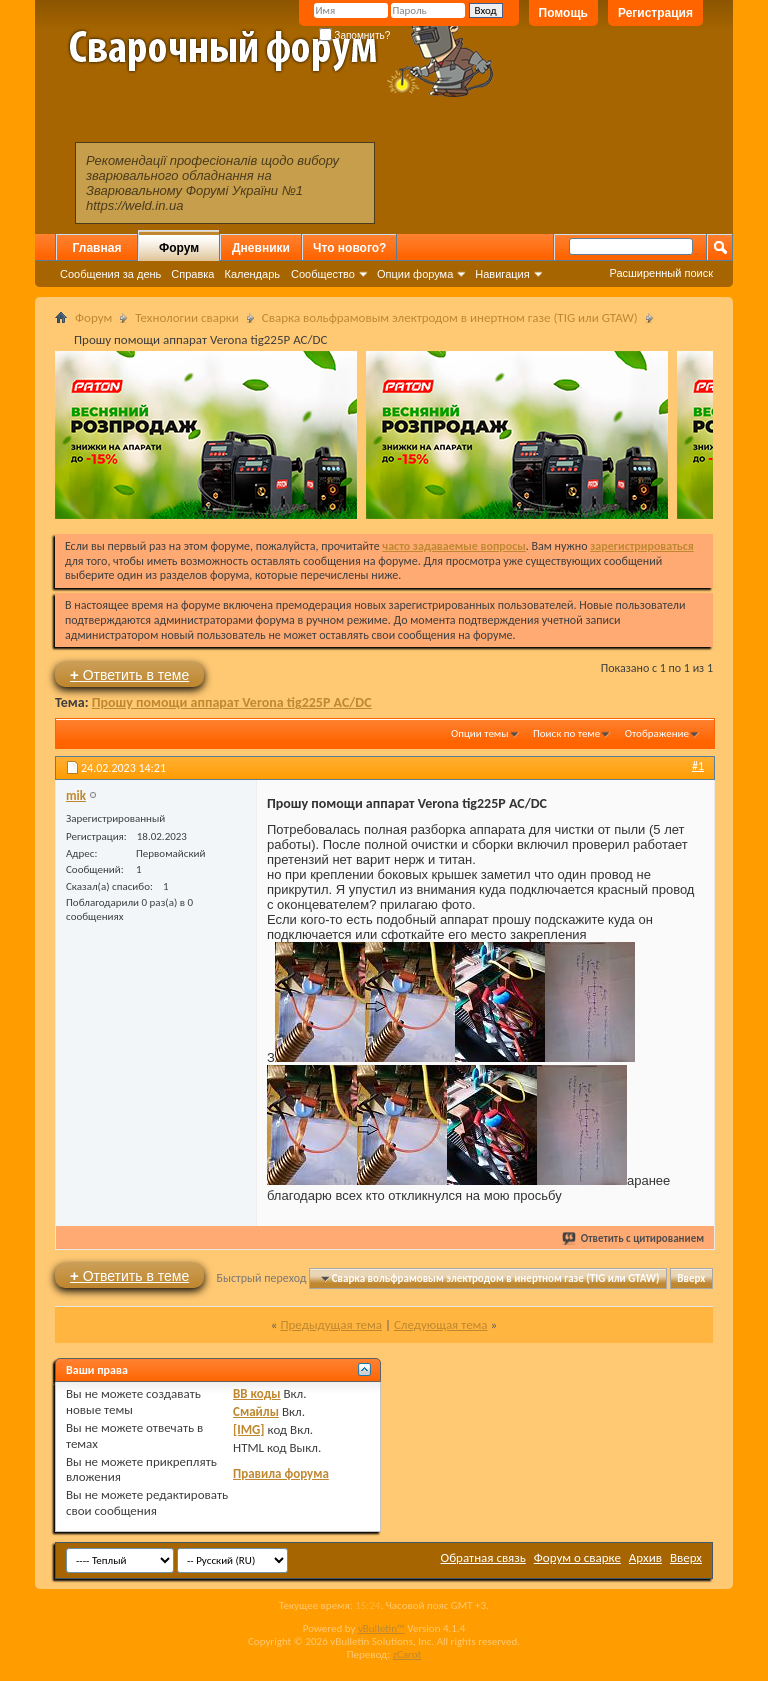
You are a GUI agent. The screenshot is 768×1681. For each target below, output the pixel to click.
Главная (97, 248)
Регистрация (655, 13)
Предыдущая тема (331, 1324)
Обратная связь (483, 1557)
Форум (179, 248)
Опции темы (480, 733)
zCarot (407, 1654)
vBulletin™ (381, 1628)
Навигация (502, 274)
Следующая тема (441, 1324)
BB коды (257, 1393)
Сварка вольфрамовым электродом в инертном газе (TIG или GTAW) (450, 317)
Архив (645, 1557)
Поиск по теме (566, 733)
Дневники (261, 248)
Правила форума (281, 1473)
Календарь (252, 274)
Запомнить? (355, 35)
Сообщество (323, 274)
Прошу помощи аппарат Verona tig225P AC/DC (232, 702)
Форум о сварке (577, 1557)
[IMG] (249, 1429)
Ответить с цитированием (634, 1238)
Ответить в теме (129, 674)
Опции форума (415, 274)
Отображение (657, 733)
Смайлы (256, 1411)
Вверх (691, 1278)
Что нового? (349, 248)
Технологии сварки (187, 317)
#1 (698, 766)
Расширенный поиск (661, 273)
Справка (192, 274)
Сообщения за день (110, 274)
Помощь (563, 13)
